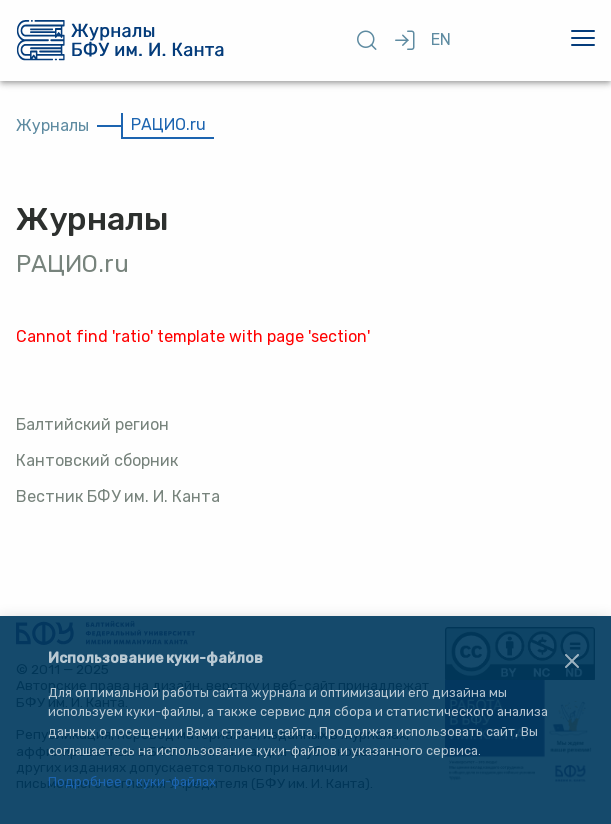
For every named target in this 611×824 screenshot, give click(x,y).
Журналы (52, 125)
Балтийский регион (92, 424)
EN (441, 39)
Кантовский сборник (97, 460)
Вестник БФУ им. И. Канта (118, 496)
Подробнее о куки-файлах (132, 782)
